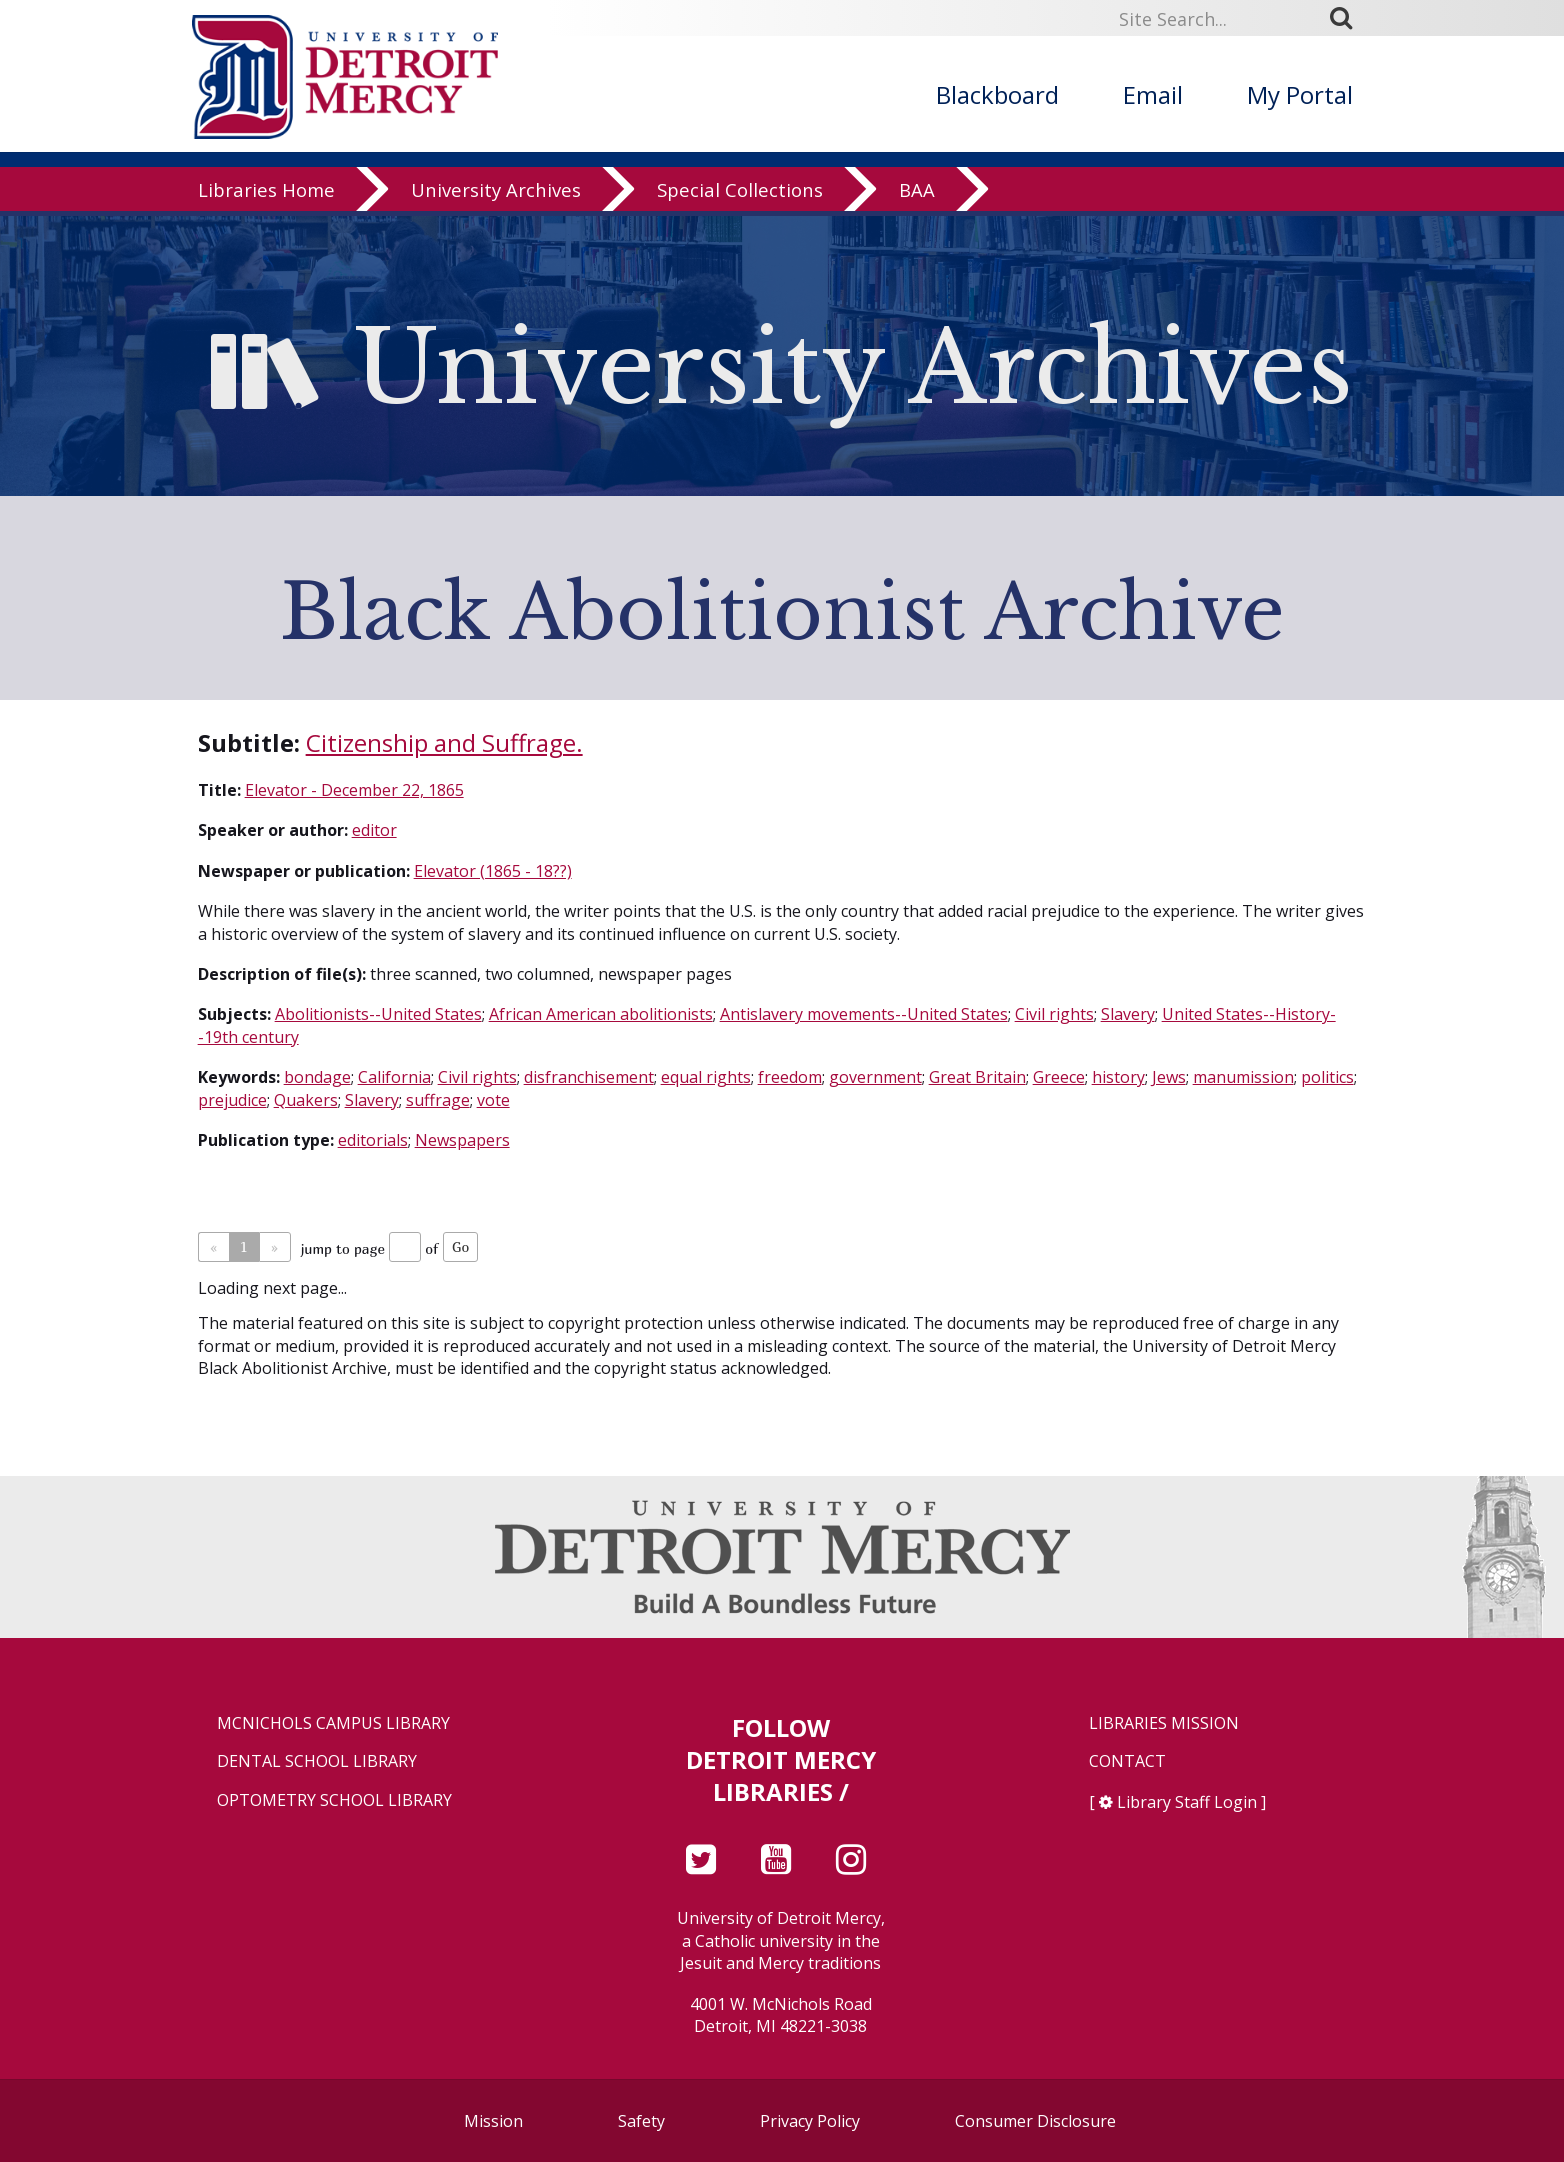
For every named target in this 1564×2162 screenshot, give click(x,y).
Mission (493, 2121)
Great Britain (977, 1077)
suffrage (438, 1100)
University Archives (496, 194)
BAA (917, 194)
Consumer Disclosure (1035, 2121)
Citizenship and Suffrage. (444, 742)
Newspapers (462, 1140)
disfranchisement (589, 1077)
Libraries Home (266, 194)
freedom (790, 1077)
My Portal (1300, 94)
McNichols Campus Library (333, 1723)
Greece (1059, 1077)
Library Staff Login (1187, 1802)
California (394, 1077)
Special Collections (740, 194)
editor (374, 830)
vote (493, 1100)
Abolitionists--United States (378, 1014)
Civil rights (1054, 1014)
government (875, 1077)
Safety (641, 2121)
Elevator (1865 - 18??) (493, 871)
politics (1327, 1077)
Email (1153, 94)
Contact (1127, 1761)
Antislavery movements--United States (864, 1014)
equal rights (706, 1077)
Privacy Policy (810, 2121)
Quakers (306, 1100)
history (1118, 1077)
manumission (1243, 1077)
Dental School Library (317, 1761)
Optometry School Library (334, 1800)
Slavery (1128, 1014)
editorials (373, 1140)
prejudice (232, 1100)
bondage (317, 1077)
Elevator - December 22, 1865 (354, 790)
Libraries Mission (1164, 1723)
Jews (1169, 1077)
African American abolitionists (601, 1014)
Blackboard (997, 94)
